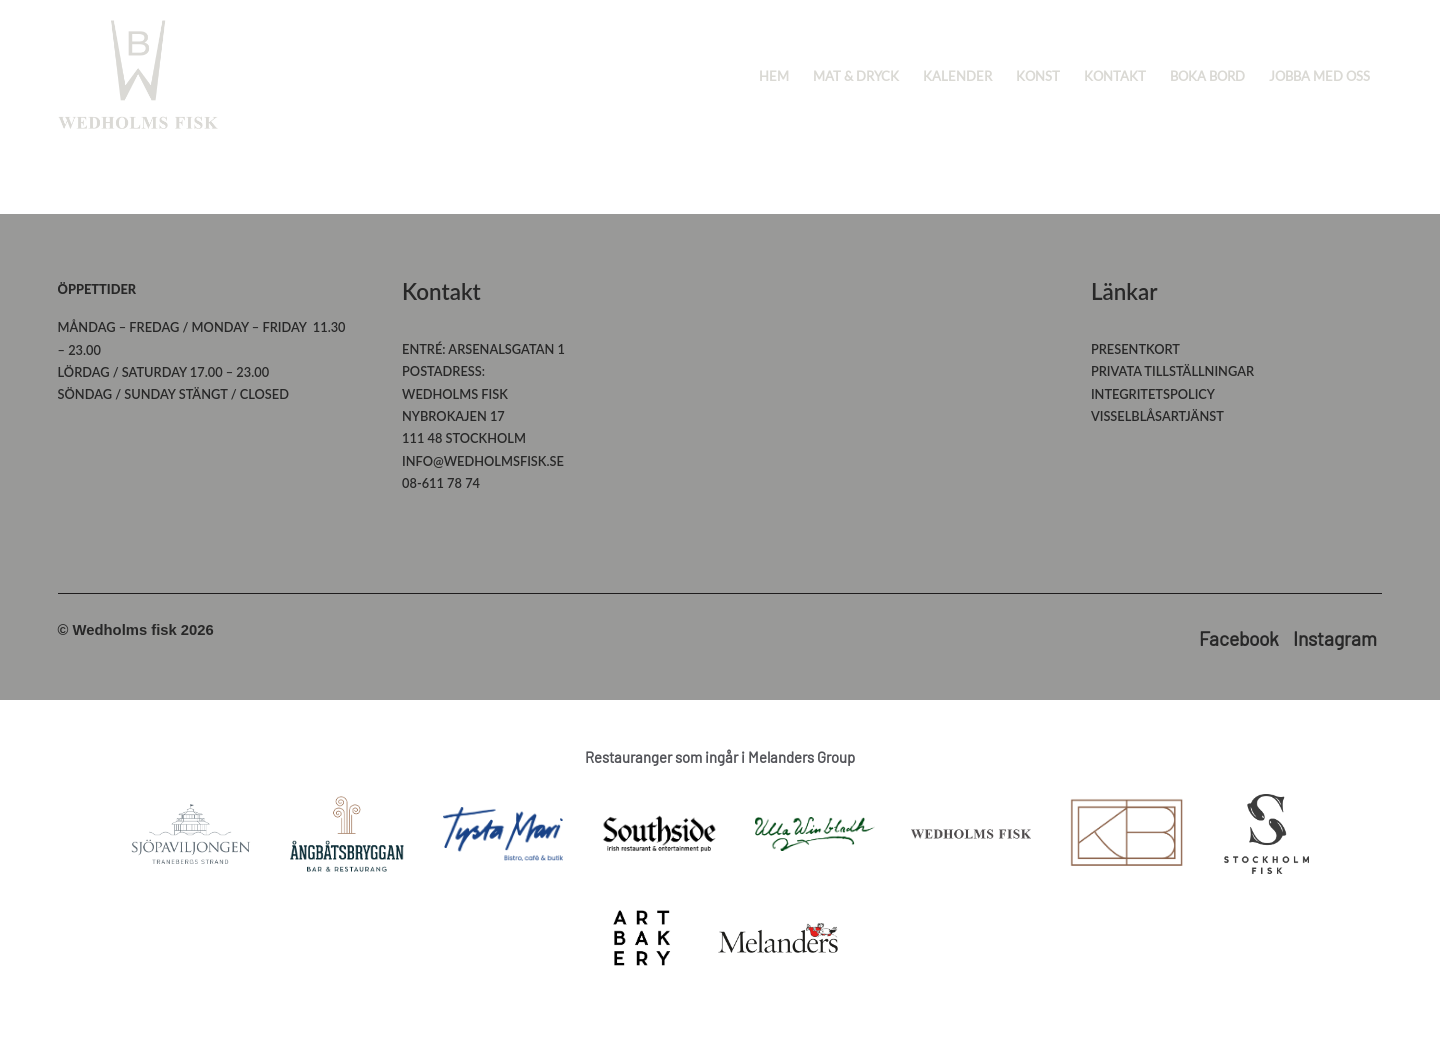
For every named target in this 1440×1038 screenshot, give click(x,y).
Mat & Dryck (856, 76)
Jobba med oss (1319, 76)
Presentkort (1135, 349)
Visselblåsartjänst (1157, 416)
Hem (774, 76)
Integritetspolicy (1153, 394)
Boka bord (1207, 76)
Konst (1038, 76)
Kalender (957, 76)
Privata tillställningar (1172, 371)
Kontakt (1115, 76)
